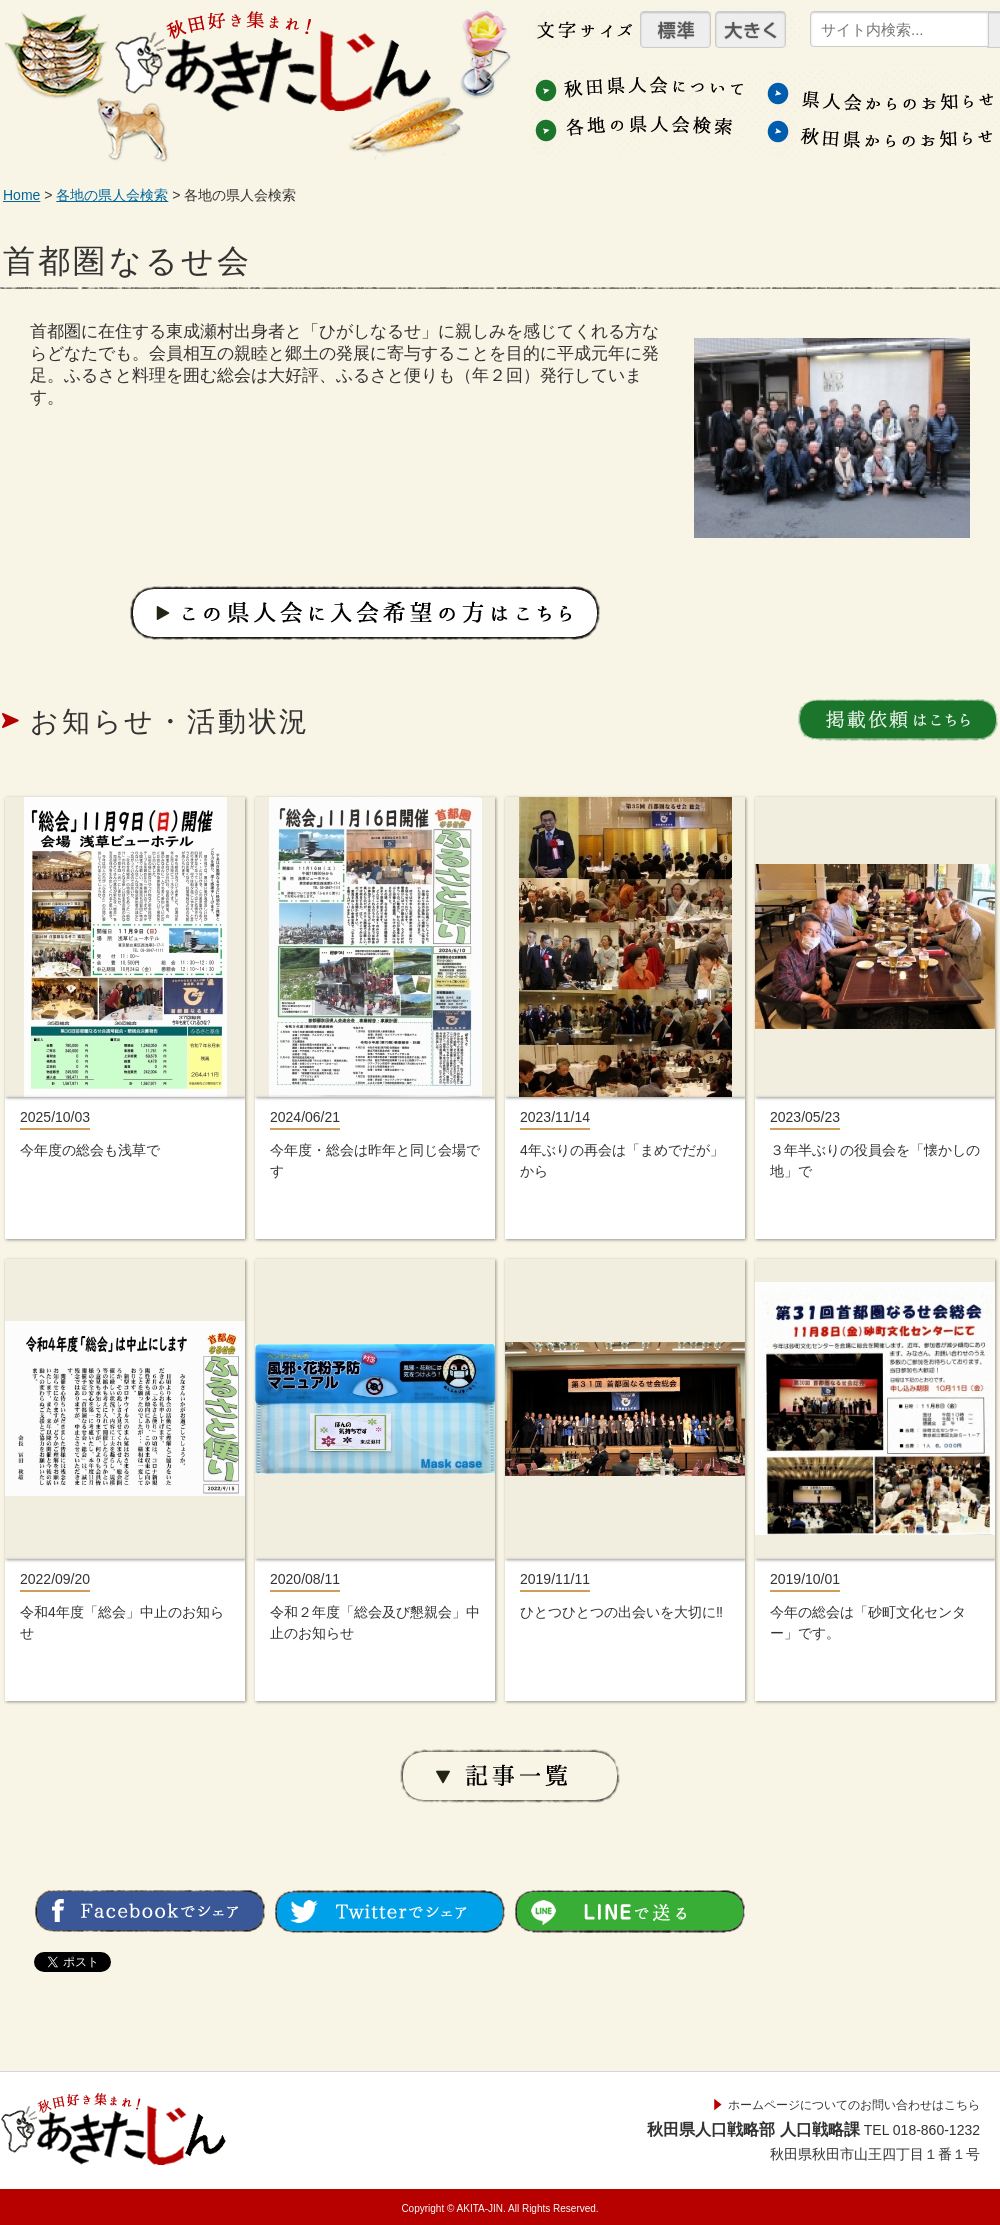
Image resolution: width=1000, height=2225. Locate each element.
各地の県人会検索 (112, 195)
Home (21, 195)
